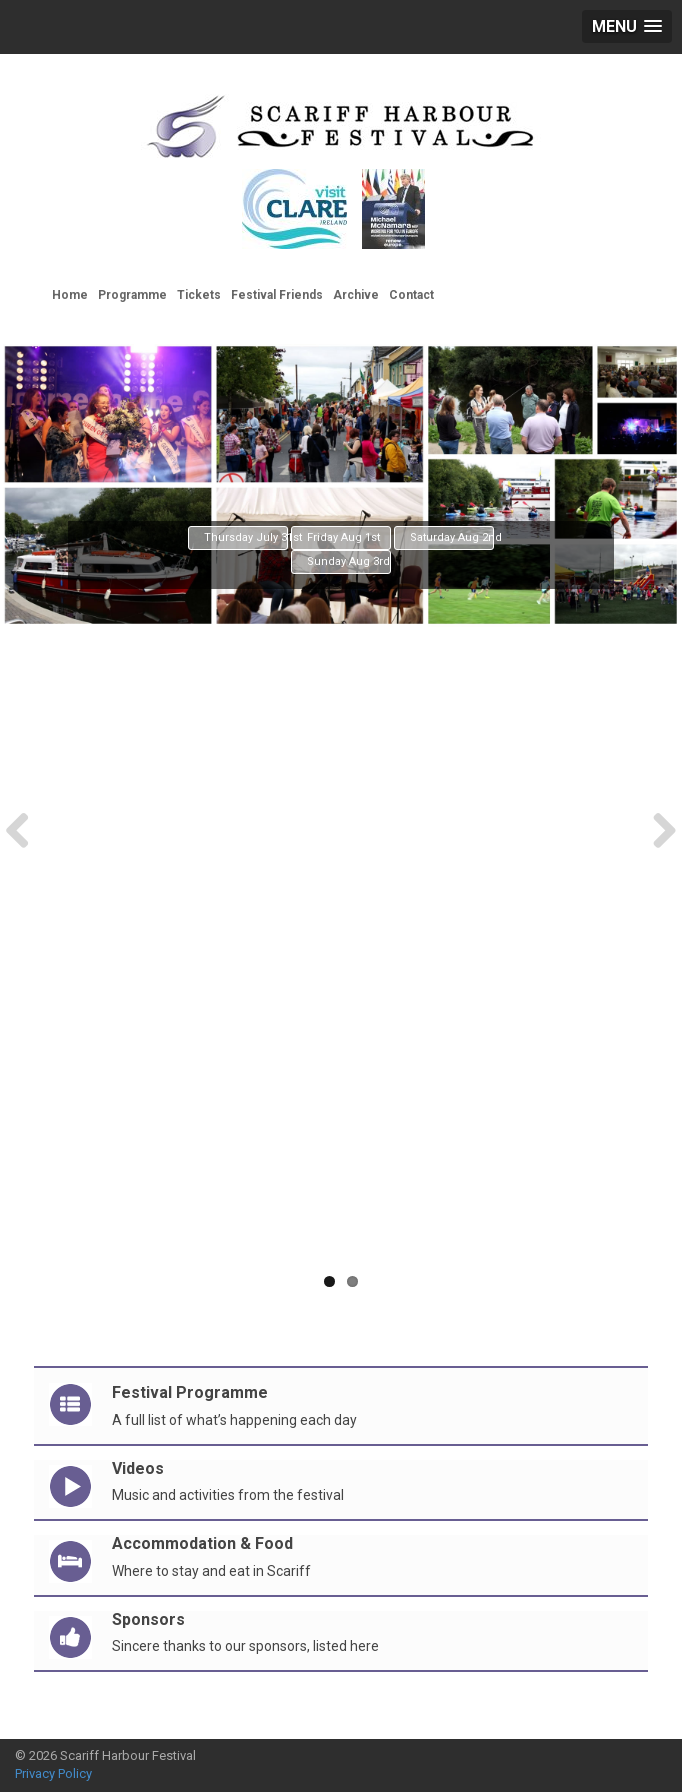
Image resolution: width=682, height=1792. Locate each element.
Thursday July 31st (246, 537)
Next (657, 829)
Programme (132, 295)
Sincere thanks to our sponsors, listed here (245, 1646)
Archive (356, 295)
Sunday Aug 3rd (348, 561)
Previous (25, 829)
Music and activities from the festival (228, 1495)
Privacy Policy (53, 1773)
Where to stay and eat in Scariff (211, 1571)
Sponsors (148, 1619)
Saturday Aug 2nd (452, 537)
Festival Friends (277, 295)
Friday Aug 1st (343, 537)
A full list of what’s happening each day (234, 1420)
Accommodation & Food (202, 1543)
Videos (138, 1468)
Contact (411, 295)
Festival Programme (190, 1392)
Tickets (199, 295)
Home (70, 295)
